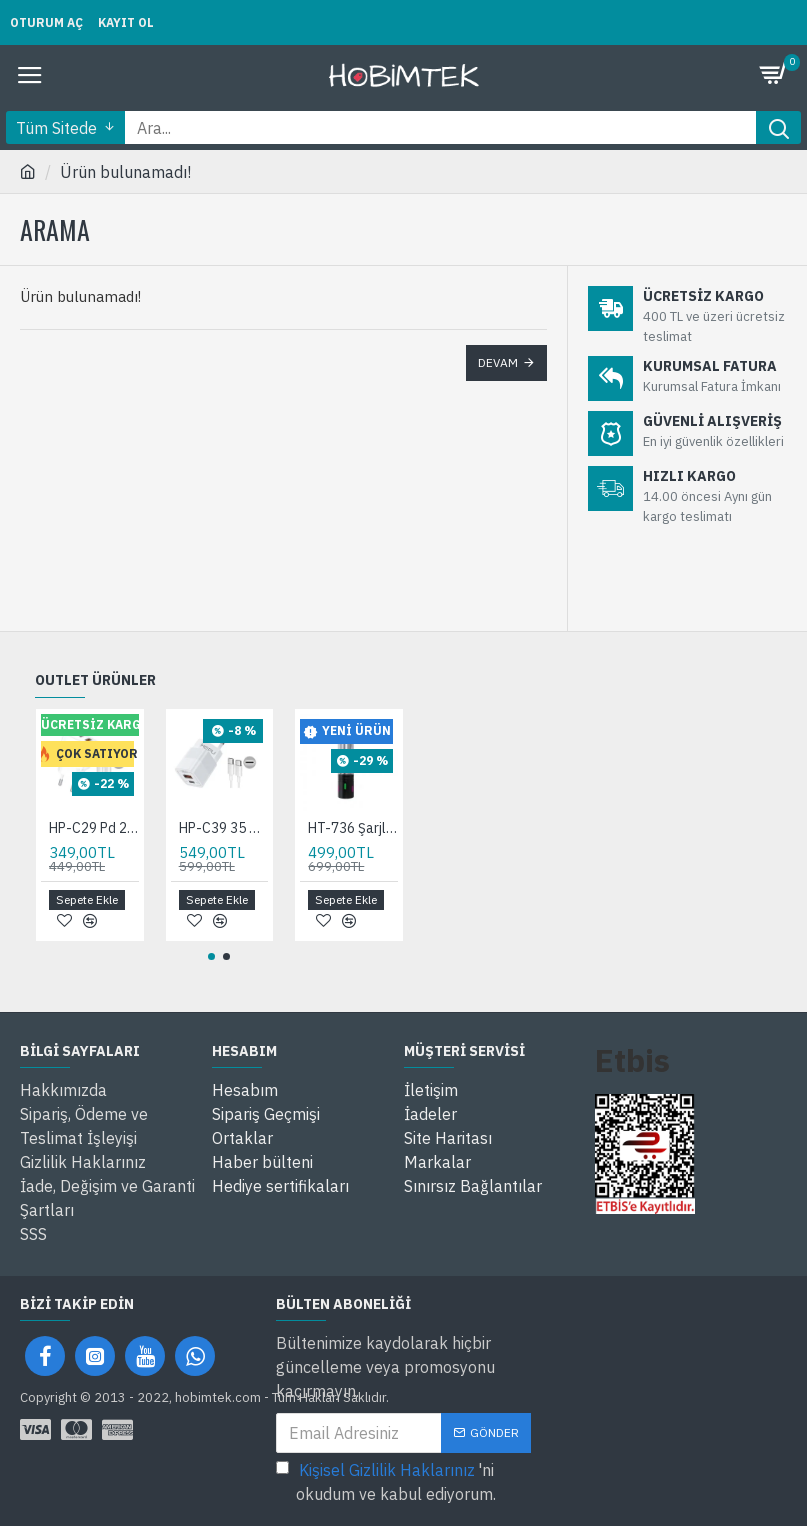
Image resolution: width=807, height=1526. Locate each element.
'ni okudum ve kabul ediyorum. (386, 1481)
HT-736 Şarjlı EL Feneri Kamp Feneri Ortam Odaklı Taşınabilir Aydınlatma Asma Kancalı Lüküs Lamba (353, 828)
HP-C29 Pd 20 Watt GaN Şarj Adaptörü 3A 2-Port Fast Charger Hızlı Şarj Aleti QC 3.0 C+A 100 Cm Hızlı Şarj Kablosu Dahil (94, 828)
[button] (211, 956)
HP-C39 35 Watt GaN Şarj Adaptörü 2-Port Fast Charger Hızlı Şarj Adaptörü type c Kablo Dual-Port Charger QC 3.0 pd (224, 828)
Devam (498, 362)
